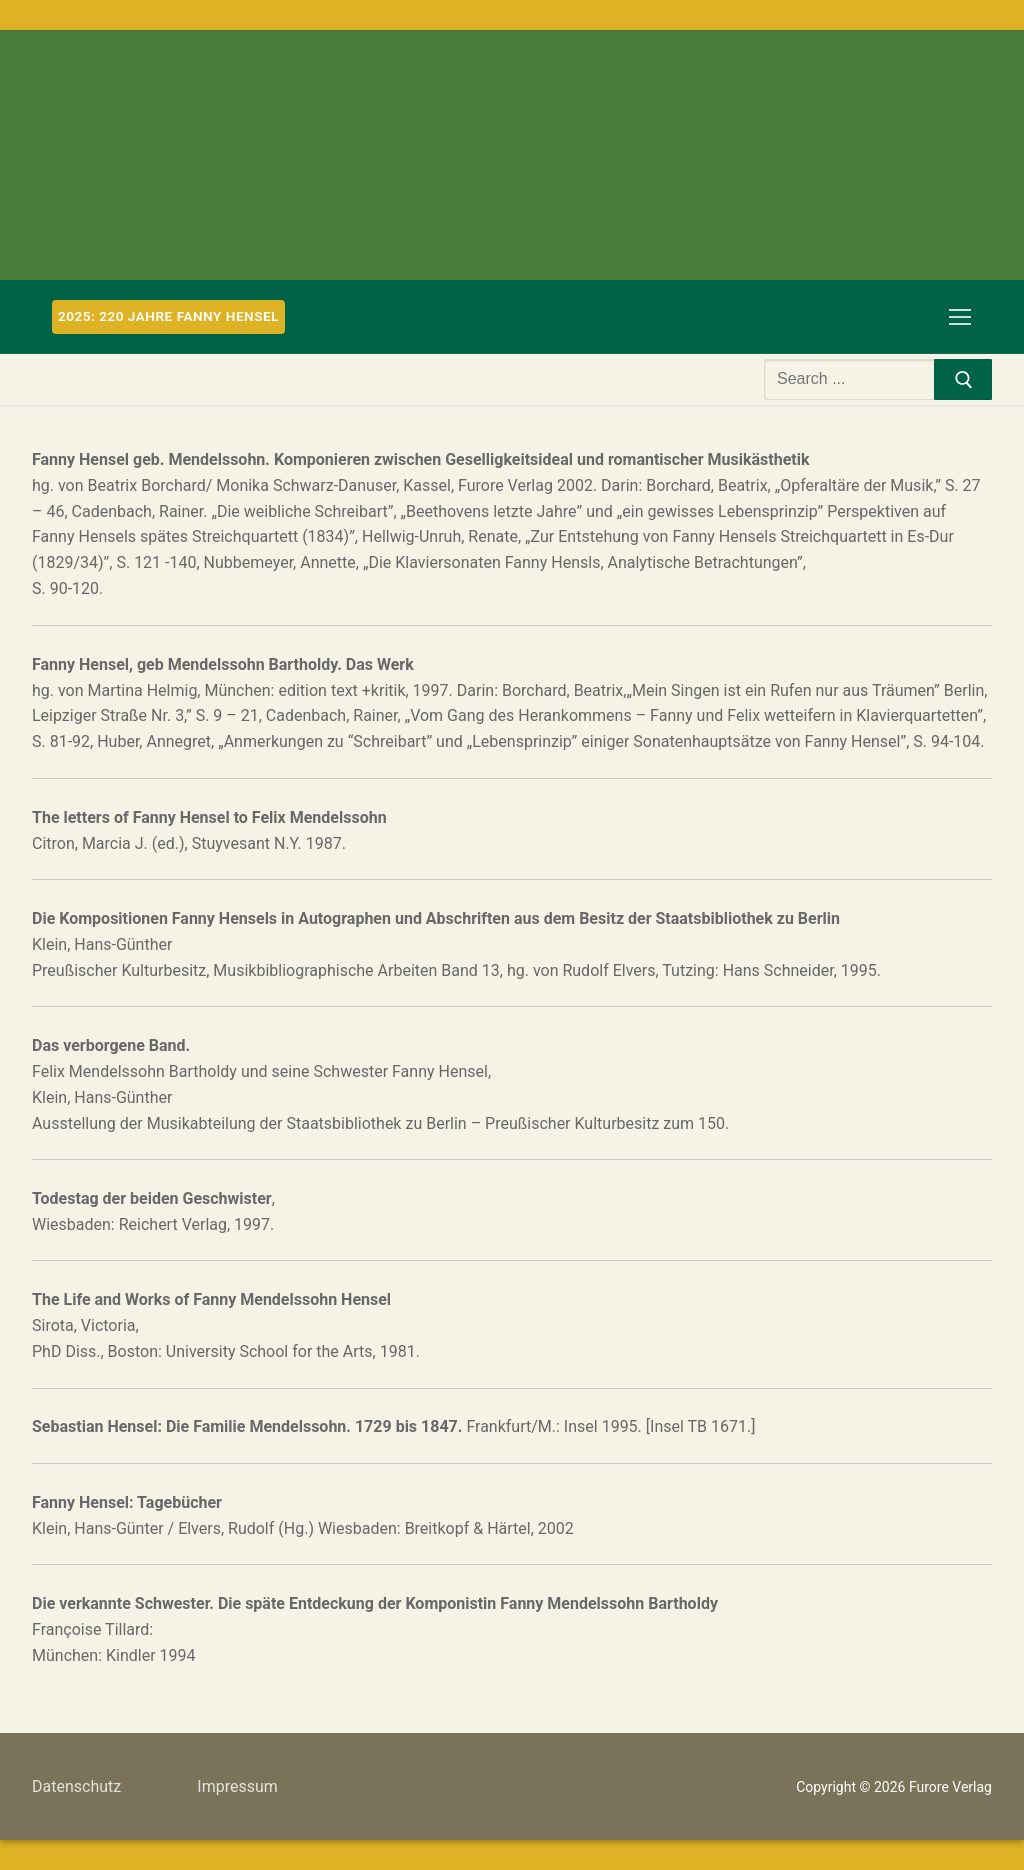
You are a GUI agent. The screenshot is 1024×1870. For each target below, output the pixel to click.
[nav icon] (960, 317)
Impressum (237, 1786)
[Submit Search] (963, 380)
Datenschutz (76, 1786)
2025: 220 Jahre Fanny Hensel (168, 316)
